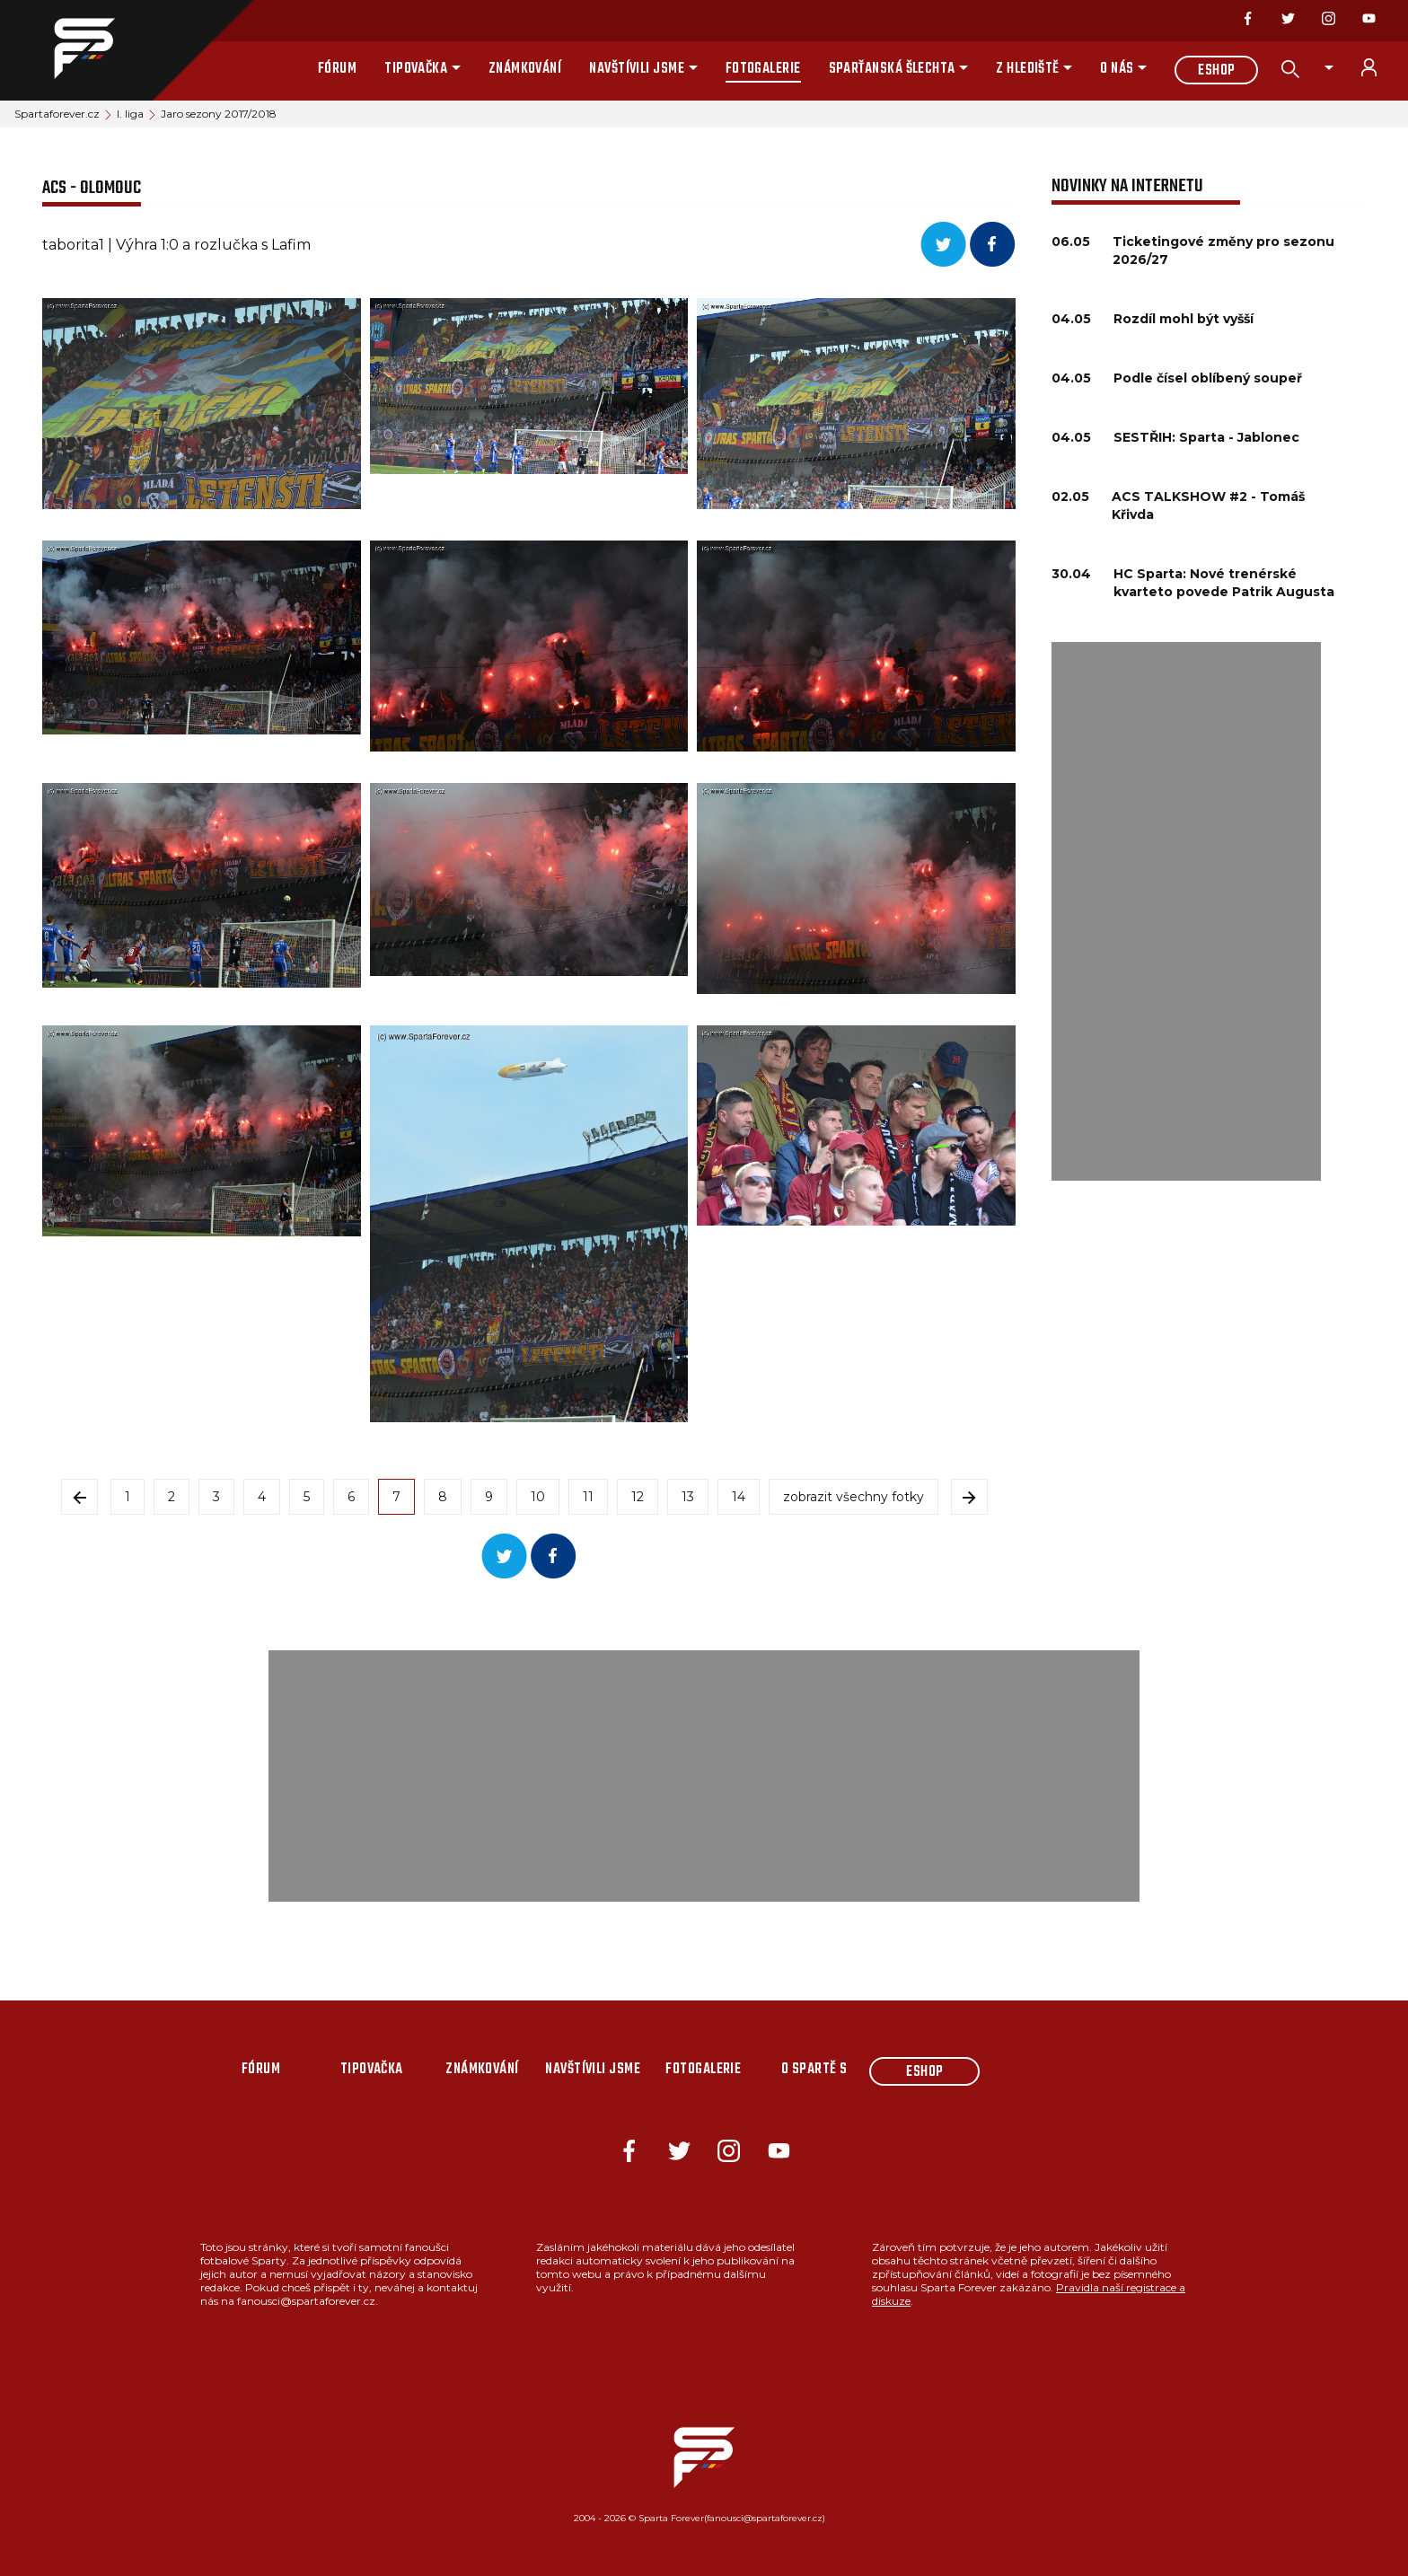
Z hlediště (1028, 69)
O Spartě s (814, 2069)
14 (738, 1497)
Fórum (337, 69)
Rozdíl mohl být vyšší (1183, 319)
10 (538, 1497)
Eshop (1216, 71)
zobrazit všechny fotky (853, 1497)
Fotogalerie (763, 69)
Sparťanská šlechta (892, 69)
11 (588, 1497)
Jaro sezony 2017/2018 (219, 113)
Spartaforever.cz (57, 113)
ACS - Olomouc (91, 188)
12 (637, 1497)
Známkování (525, 69)
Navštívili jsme (636, 69)
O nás (1116, 69)
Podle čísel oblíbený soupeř (1207, 378)
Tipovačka (415, 69)
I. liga (130, 113)
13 (688, 1497)
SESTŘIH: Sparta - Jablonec (1206, 437)
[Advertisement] (1186, 911)
